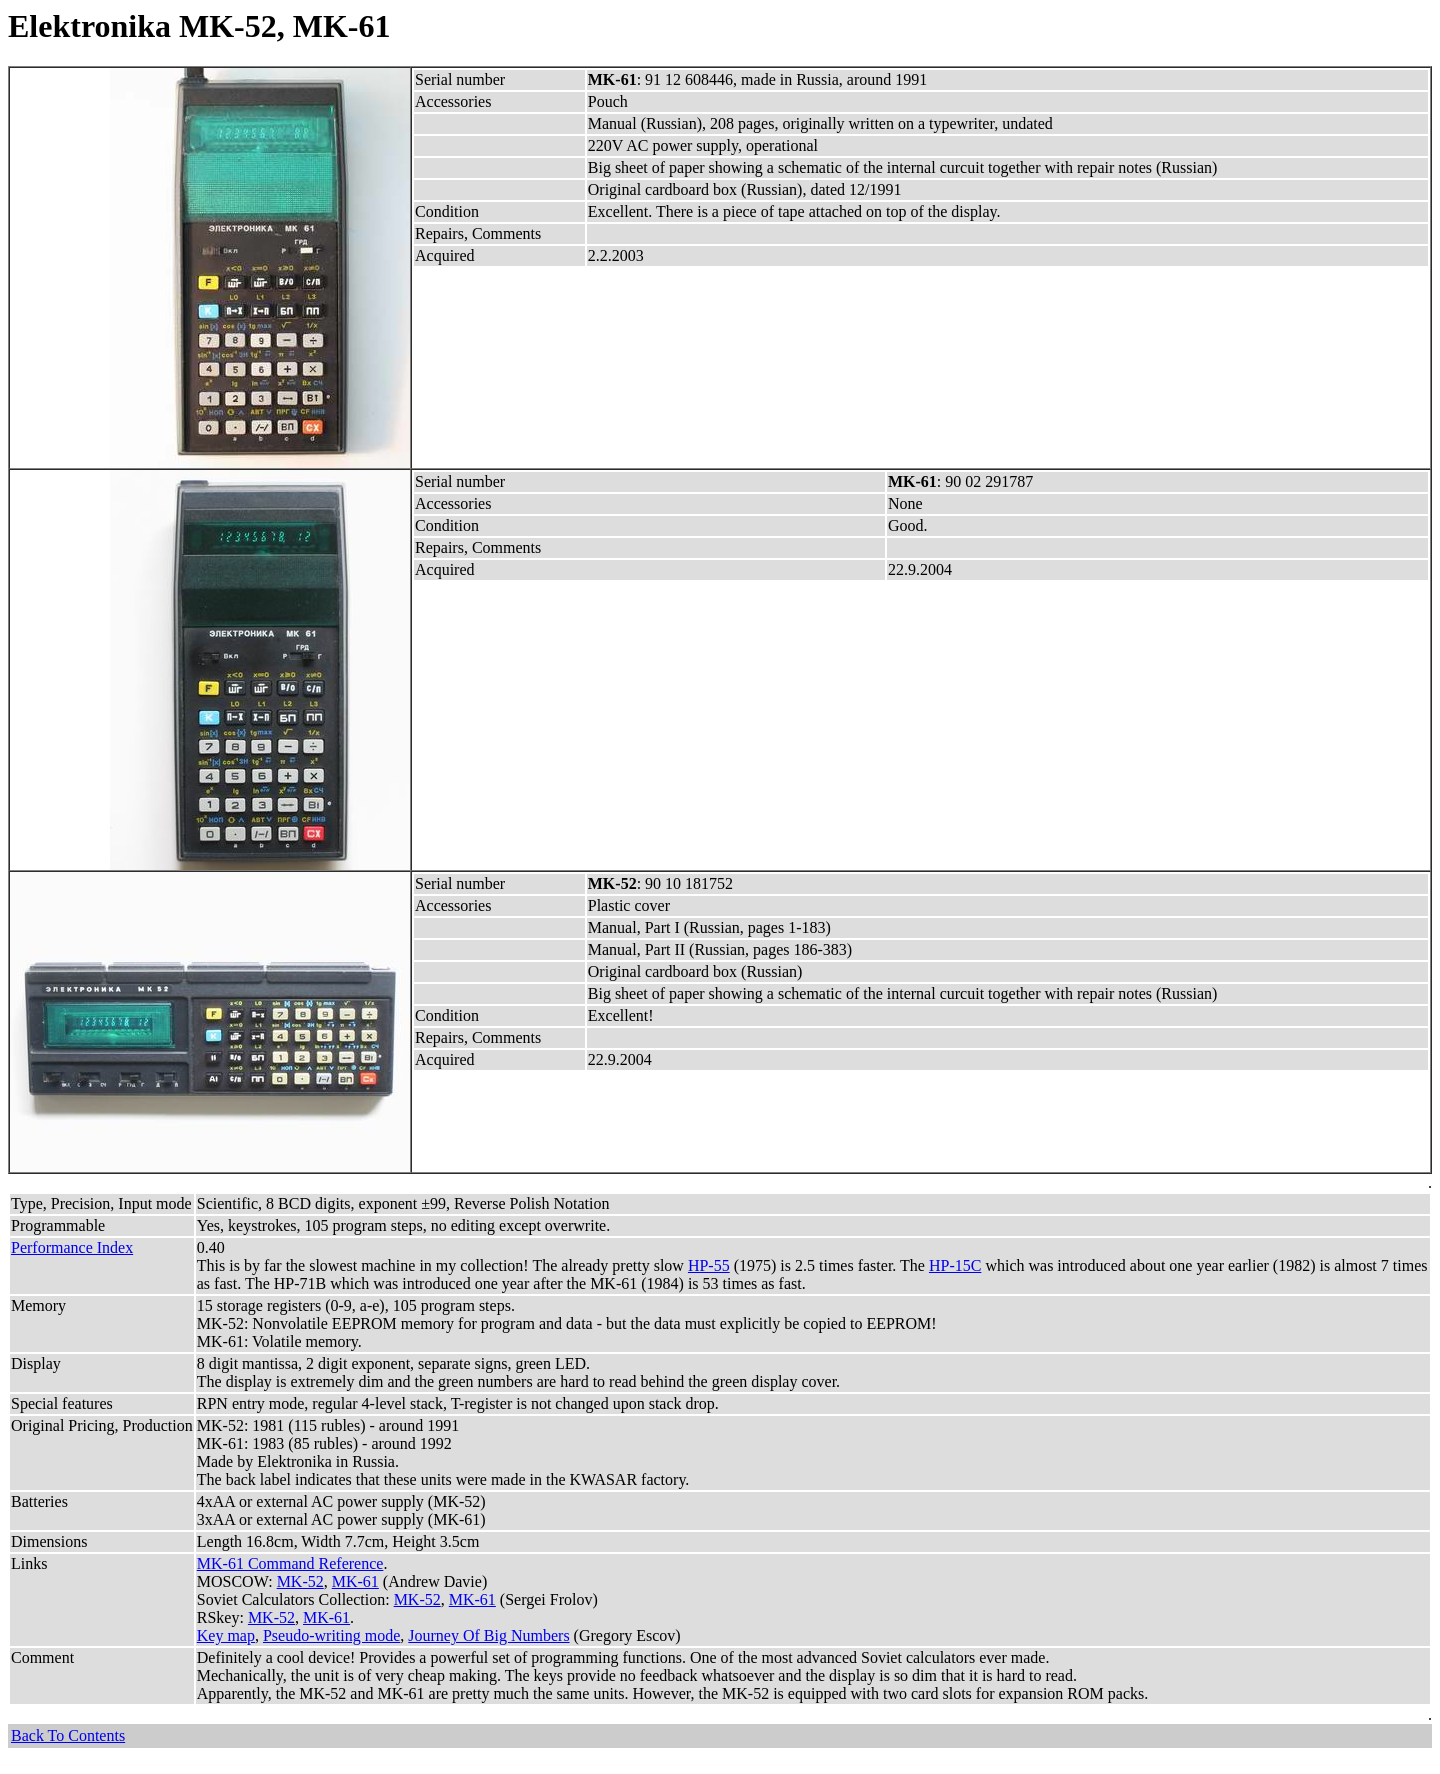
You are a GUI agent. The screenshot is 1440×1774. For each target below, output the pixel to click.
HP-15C (955, 1265)
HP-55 (709, 1265)
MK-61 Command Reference (290, 1563)
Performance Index (72, 1247)
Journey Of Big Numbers (488, 1635)
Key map (226, 1635)
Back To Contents (68, 1735)
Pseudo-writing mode (331, 1635)
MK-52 (300, 1581)
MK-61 (355, 1581)
